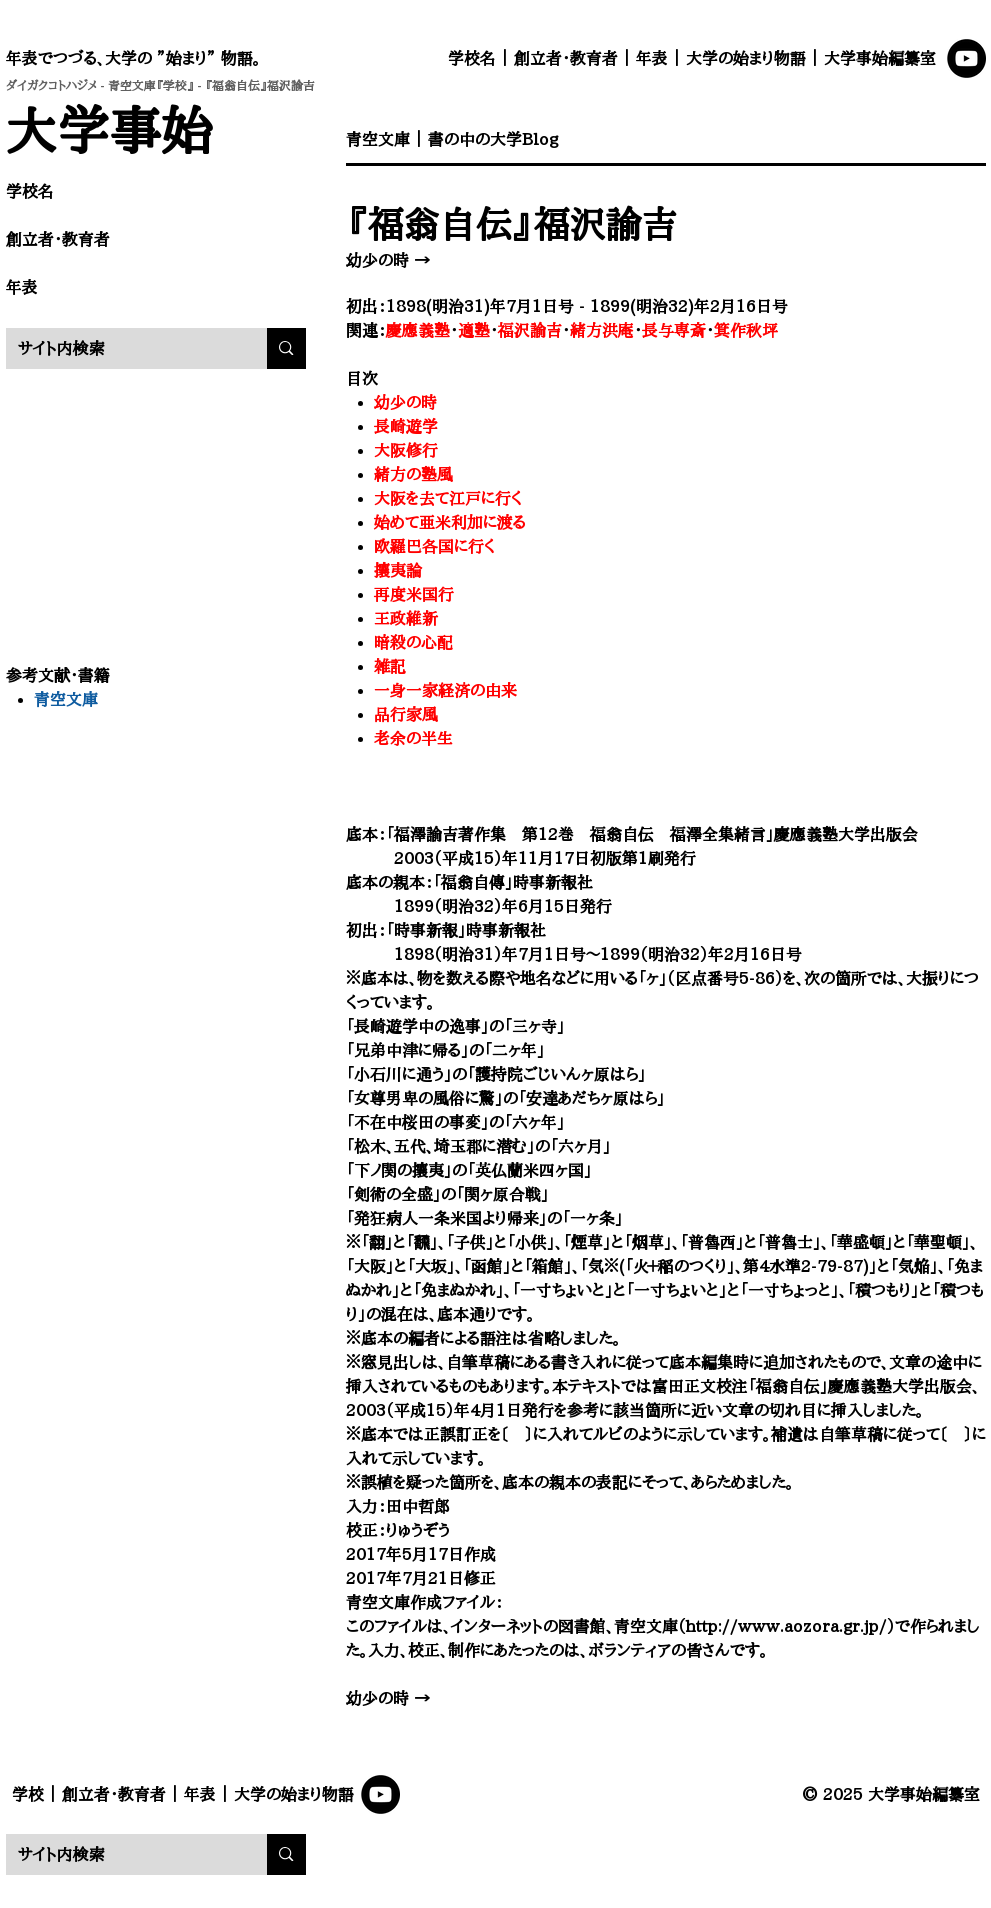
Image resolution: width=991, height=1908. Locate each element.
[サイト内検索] (122, 348)
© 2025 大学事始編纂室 (891, 1794)
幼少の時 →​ (388, 260)
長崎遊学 (406, 426)
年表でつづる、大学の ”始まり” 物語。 (133, 58)
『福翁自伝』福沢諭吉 (512, 223)
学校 (28, 1794)
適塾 (474, 330)
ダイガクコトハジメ (51, 85)
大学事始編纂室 (880, 58)
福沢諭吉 (530, 330)
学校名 (472, 58)
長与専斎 (674, 330)
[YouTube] (966, 58)
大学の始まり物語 (746, 58)
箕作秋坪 (746, 330)
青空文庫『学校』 (151, 85)
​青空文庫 (378, 139)
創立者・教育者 (566, 58)
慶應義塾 (418, 330)
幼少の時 (405, 402)
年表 (652, 58)
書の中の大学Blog (493, 139)
